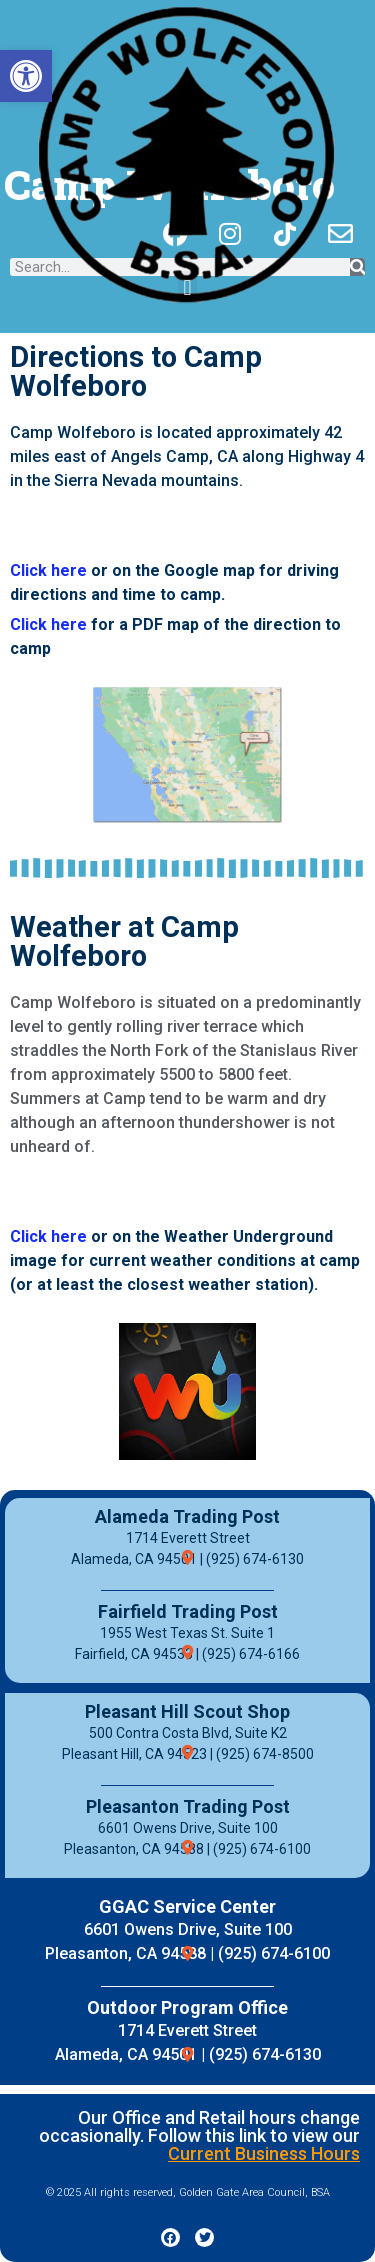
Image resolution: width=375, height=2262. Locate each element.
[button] (26, 76)
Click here (48, 570)
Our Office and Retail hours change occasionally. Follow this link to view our (199, 2135)
